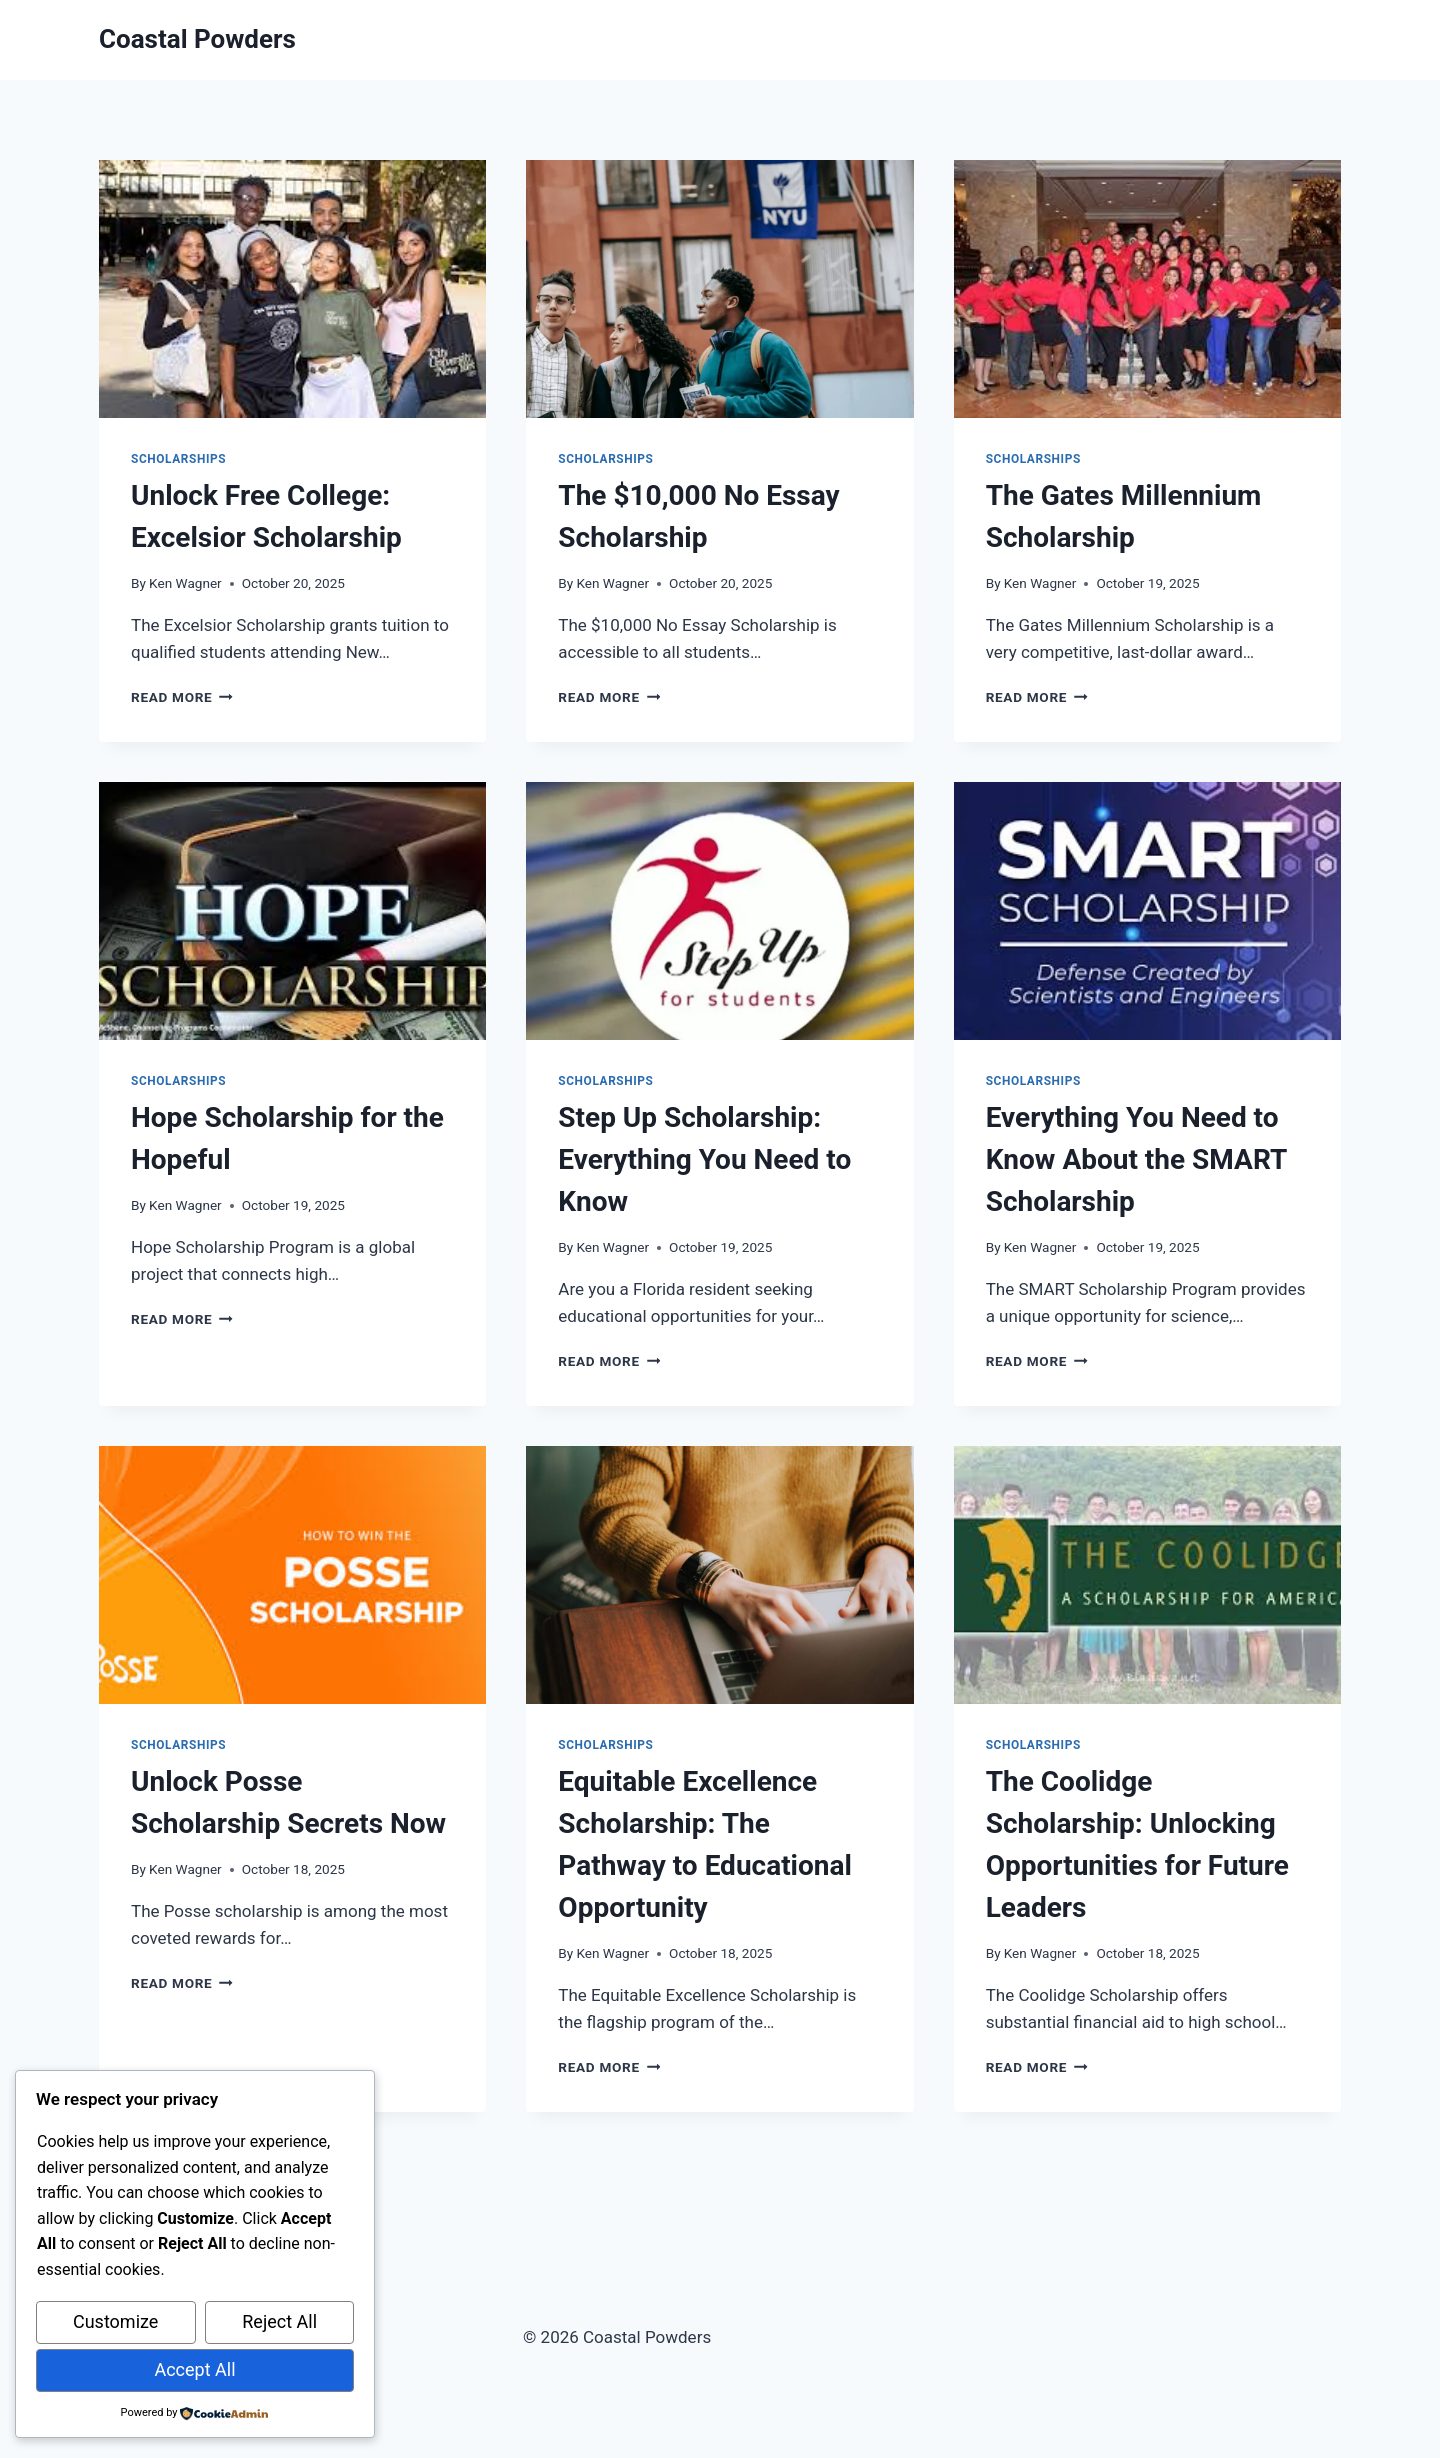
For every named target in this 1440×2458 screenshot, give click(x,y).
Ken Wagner (185, 583)
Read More (182, 697)
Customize (115, 2322)
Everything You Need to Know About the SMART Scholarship (1136, 1159)
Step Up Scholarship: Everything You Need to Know (704, 1159)
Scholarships (178, 459)
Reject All (279, 2322)
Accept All (194, 2369)
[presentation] (292, 289)
